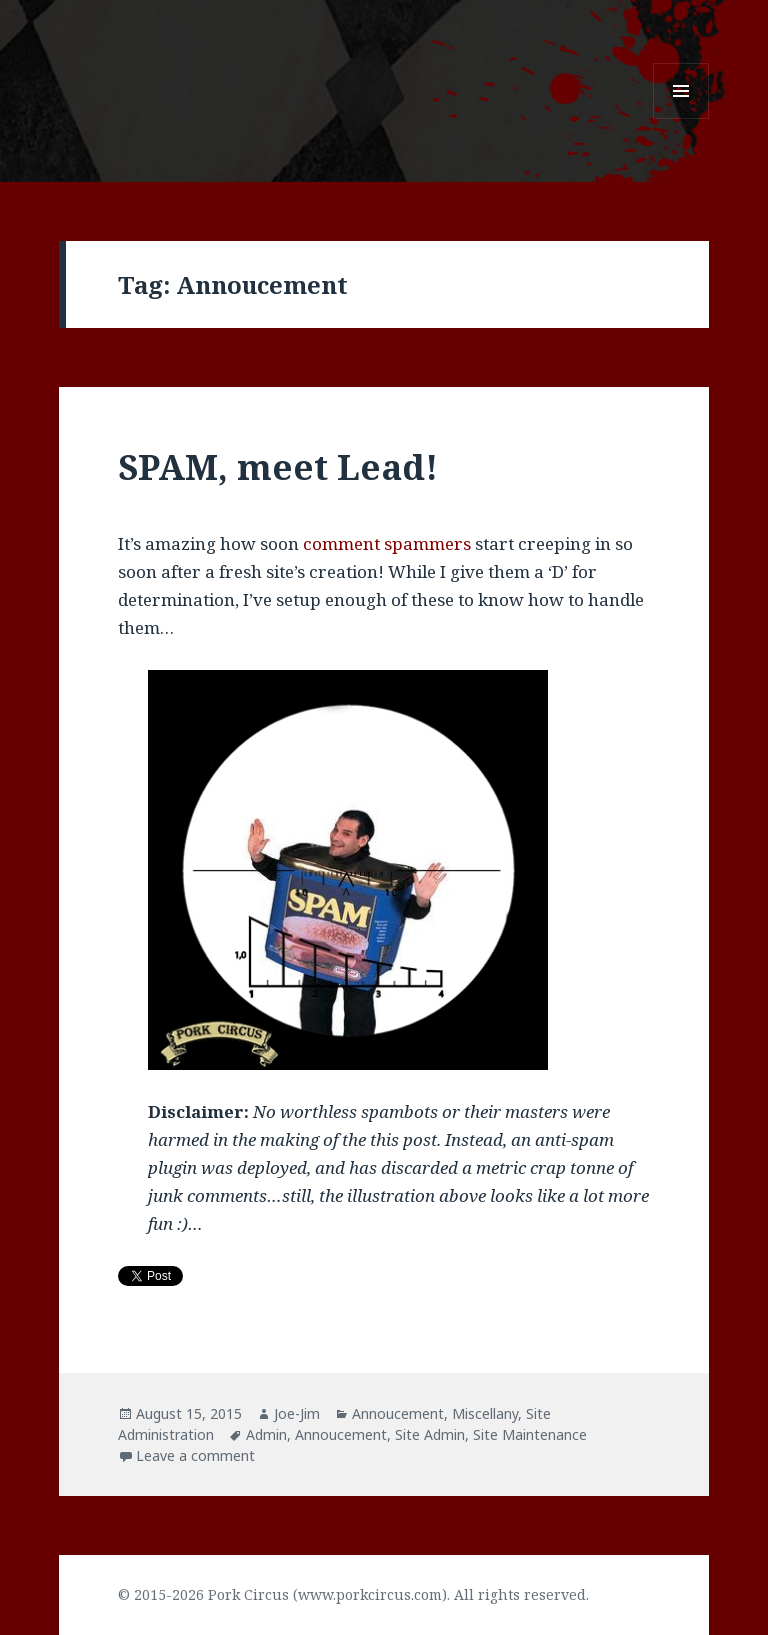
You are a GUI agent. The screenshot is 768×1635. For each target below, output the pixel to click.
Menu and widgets (681, 118)
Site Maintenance (530, 1434)
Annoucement (398, 1413)
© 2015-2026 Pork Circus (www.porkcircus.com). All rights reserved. (353, 1594)
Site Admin (430, 1434)
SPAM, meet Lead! (278, 466)
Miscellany (485, 1413)
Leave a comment (195, 1455)
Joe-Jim (297, 1413)
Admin (266, 1434)
